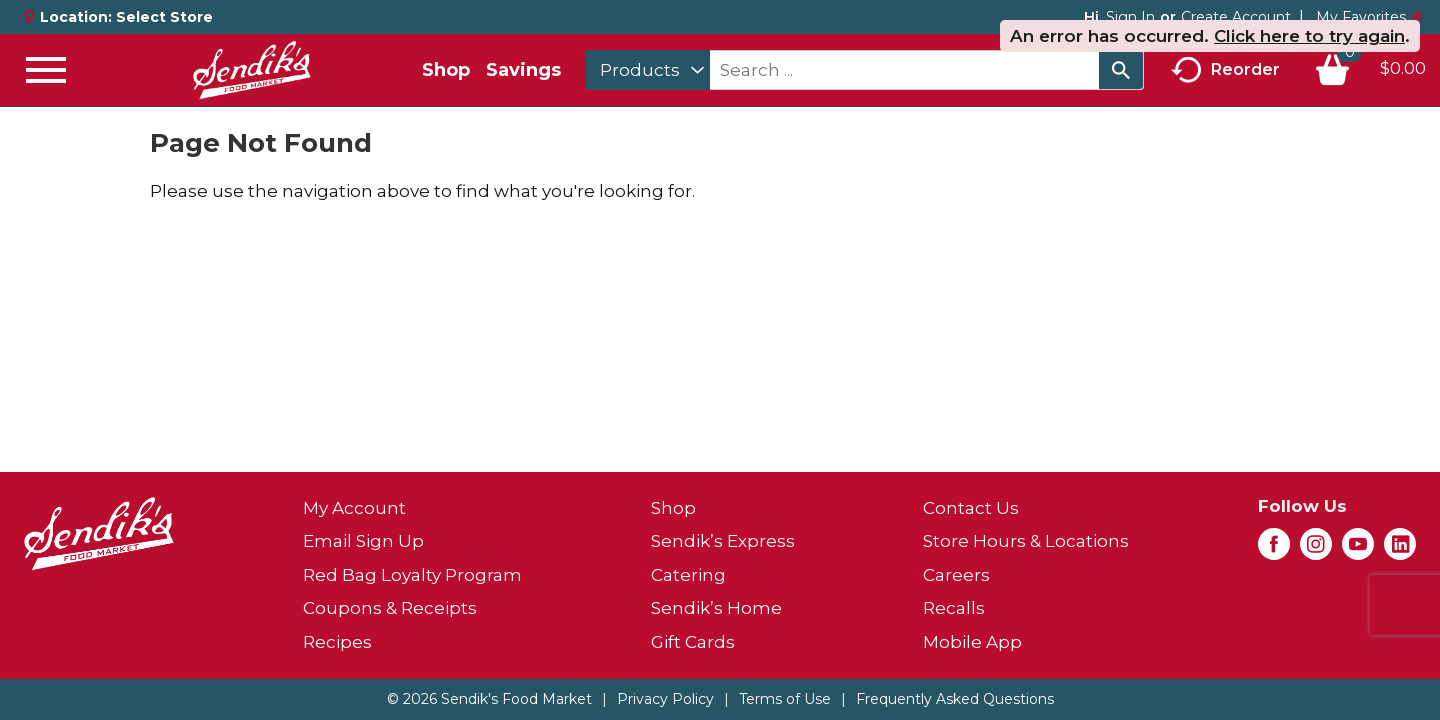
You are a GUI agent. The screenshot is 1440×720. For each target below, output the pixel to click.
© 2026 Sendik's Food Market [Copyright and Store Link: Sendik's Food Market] (489, 699)
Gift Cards (693, 642)
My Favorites (1370, 17)
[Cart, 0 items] (1370, 70)
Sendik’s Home (716, 608)
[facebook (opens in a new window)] (1274, 550)
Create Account (1236, 17)
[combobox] (647, 70)
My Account (354, 508)
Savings (523, 70)
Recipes (337, 642)
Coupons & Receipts (390, 608)
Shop (446, 70)
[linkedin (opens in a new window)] (1400, 550)
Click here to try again (1309, 36)
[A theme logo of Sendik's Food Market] (252, 70)
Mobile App (972, 642)
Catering (688, 575)
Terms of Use (785, 699)
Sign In (1130, 17)
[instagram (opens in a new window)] (1316, 550)
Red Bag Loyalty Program (412, 575)
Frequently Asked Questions (955, 699)
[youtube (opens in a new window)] (1358, 550)
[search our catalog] (1121, 70)
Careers (956, 575)
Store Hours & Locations (1026, 541)
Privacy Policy (665, 699)
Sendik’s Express (723, 541)
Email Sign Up (363, 541)
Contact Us (971, 508)
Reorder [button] (1225, 70)
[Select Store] (166, 17)
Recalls (954, 608)
